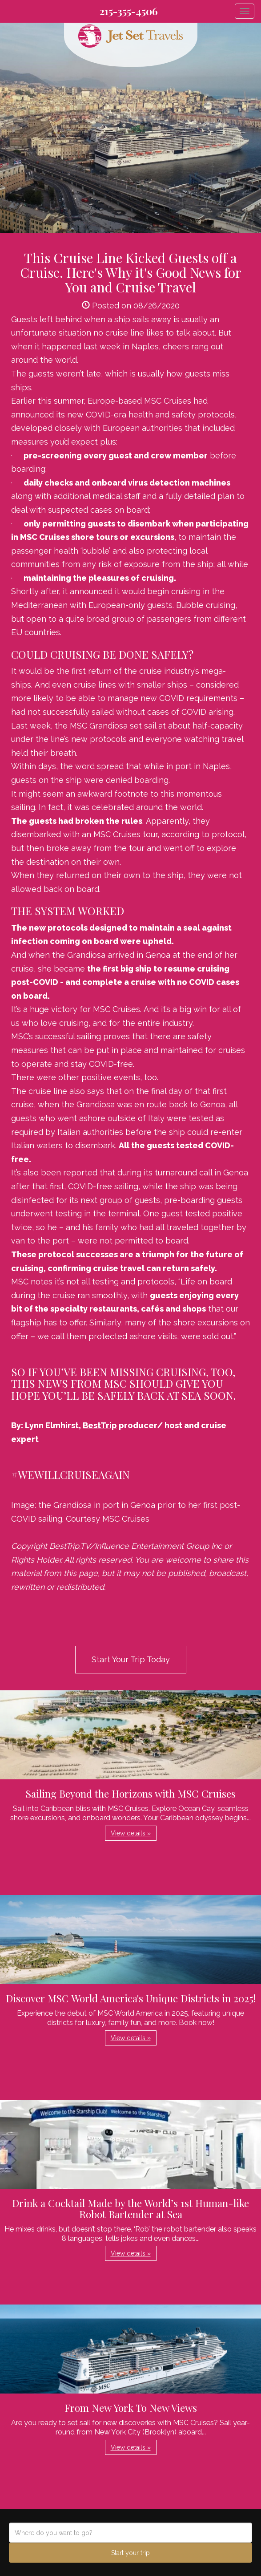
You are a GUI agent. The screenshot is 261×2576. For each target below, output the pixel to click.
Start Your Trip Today (131, 1659)
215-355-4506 (129, 11)
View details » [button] (131, 1833)
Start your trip (130, 2552)
